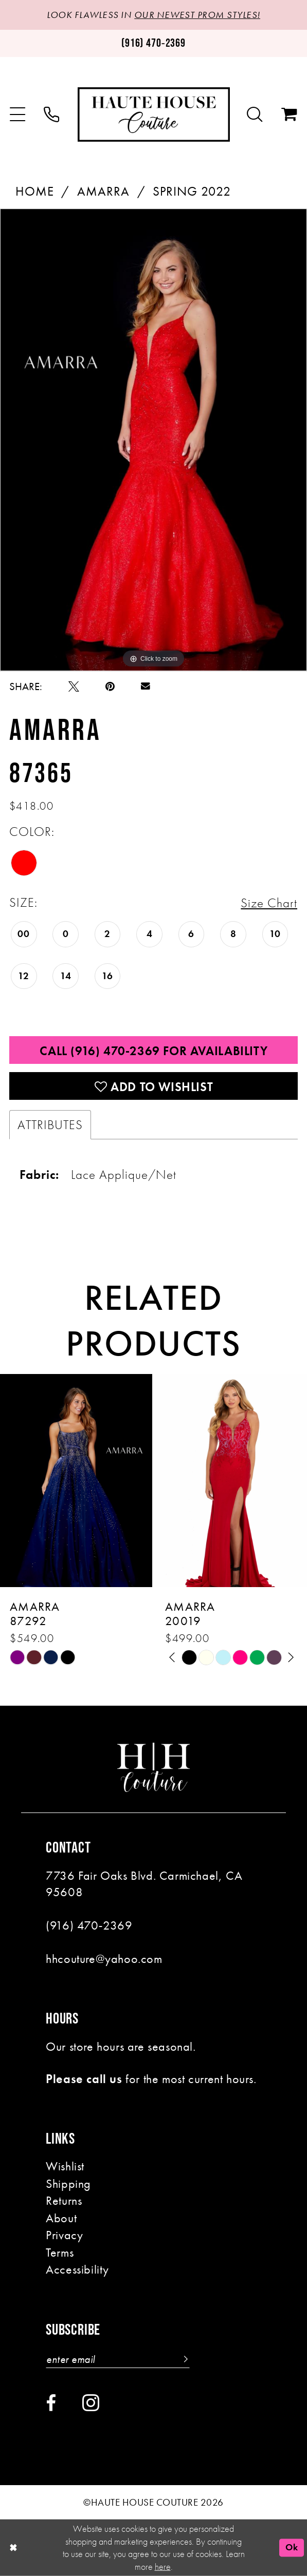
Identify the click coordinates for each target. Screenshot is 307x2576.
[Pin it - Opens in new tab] (110, 686)
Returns (64, 2200)
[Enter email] (118, 2359)
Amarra (103, 191)
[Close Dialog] (13, 2547)
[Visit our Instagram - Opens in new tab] (90, 2402)
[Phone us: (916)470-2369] (153, 43)
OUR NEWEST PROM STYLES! (197, 15)
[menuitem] (18, 114)
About (61, 2218)
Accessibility (77, 2269)
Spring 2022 (192, 191)
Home (34, 191)
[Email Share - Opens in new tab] (145, 686)
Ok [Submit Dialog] (291, 2547)
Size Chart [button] (269, 902)
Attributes (50, 1124)
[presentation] (76, 1480)
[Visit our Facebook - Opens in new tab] (51, 2403)
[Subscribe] (184, 2359)
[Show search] (255, 114)
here (163, 2566)
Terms (60, 2252)
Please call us (84, 2079)
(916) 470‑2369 (89, 1925)
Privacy (64, 2235)
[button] (18, 114)
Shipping (68, 2183)
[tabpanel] (153, 440)
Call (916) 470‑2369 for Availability (153, 1051)
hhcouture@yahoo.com (104, 1959)
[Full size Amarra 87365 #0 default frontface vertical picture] (153, 440)
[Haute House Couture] (153, 114)
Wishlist (65, 2166)
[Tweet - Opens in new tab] (73, 686)
